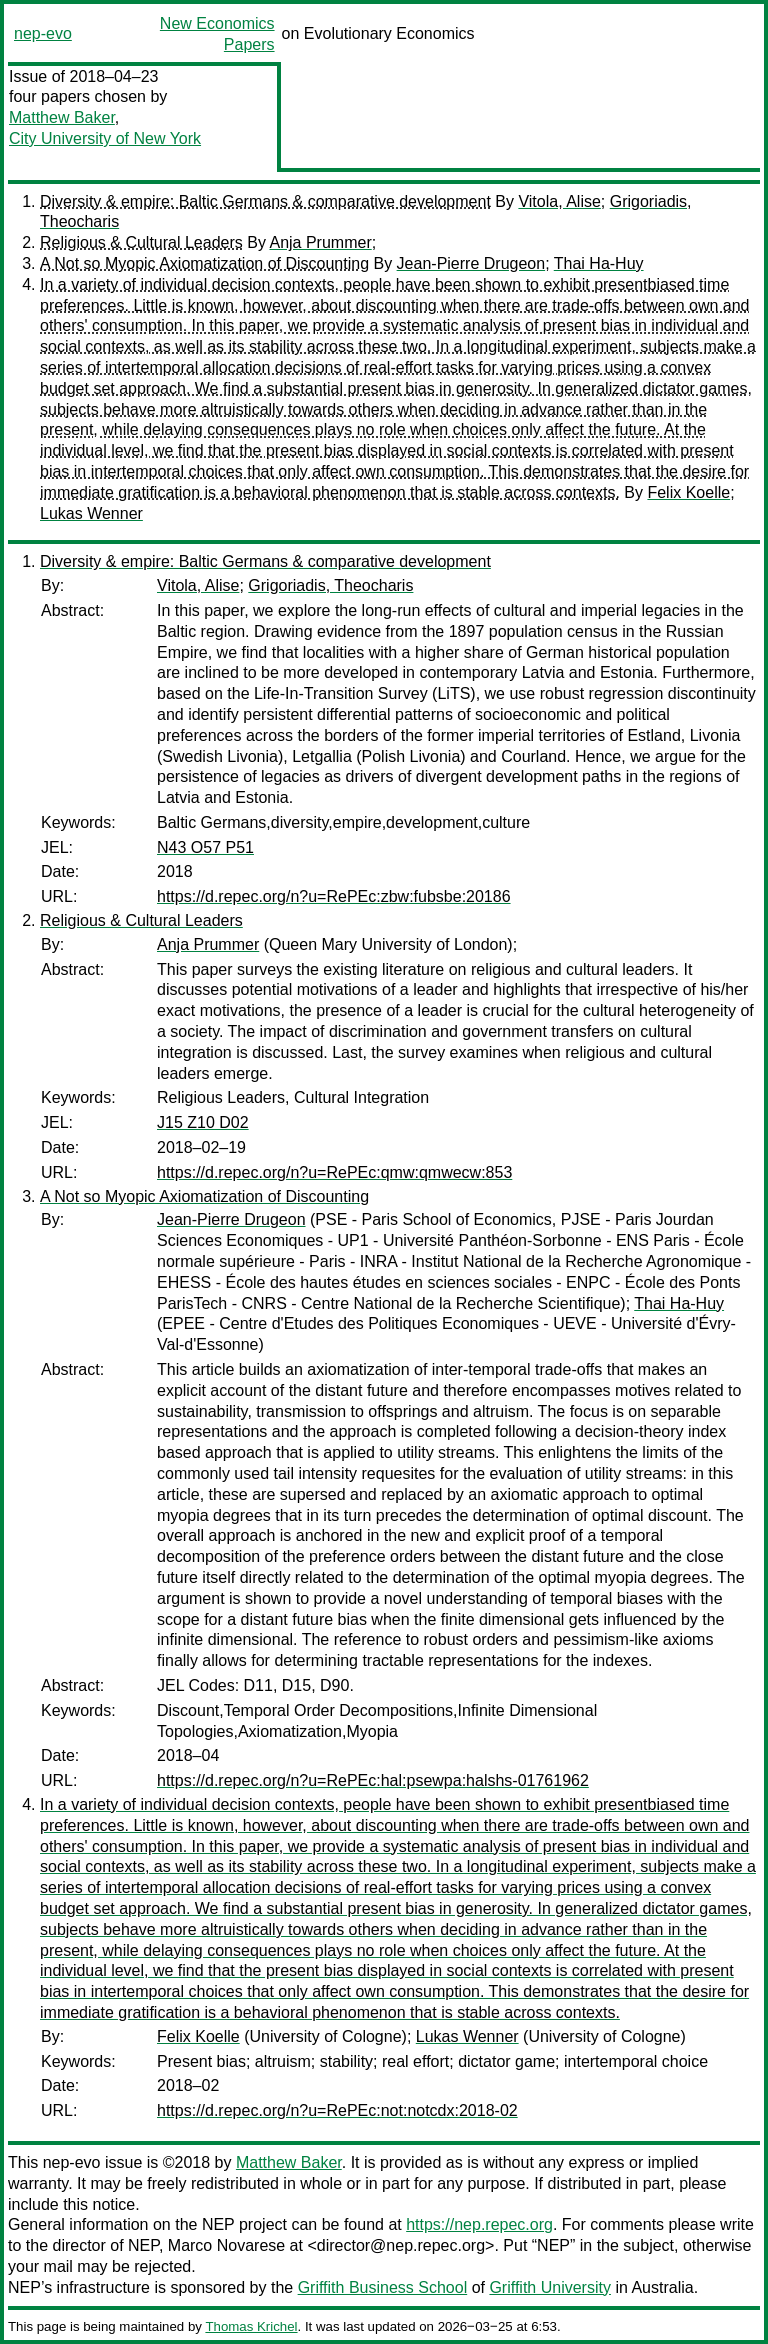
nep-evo (43, 33)
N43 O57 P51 (205, 847)
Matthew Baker (62, 117)
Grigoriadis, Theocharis (330, 585)
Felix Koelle (688, 492)
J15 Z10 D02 (203, 1122)
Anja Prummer (320, 242)
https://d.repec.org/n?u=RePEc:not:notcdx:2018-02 (337, 2110)
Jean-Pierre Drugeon (471, 263)
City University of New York (105, 138)
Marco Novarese (226, 2245)
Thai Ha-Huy (599, 263)
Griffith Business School (383, 2287)
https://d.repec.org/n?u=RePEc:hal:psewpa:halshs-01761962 (373, 1780)
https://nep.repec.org (479, 2224)
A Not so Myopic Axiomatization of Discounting (204, 263)
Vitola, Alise (559, 201)
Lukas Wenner (91, 513)
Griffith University (550, 2287)
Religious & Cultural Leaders (141, 242)
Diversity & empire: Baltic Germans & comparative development (265, 201)
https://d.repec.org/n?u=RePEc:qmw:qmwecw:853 (334, 1172)
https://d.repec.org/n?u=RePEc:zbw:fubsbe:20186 (334, 896)
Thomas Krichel (251, 2326)
